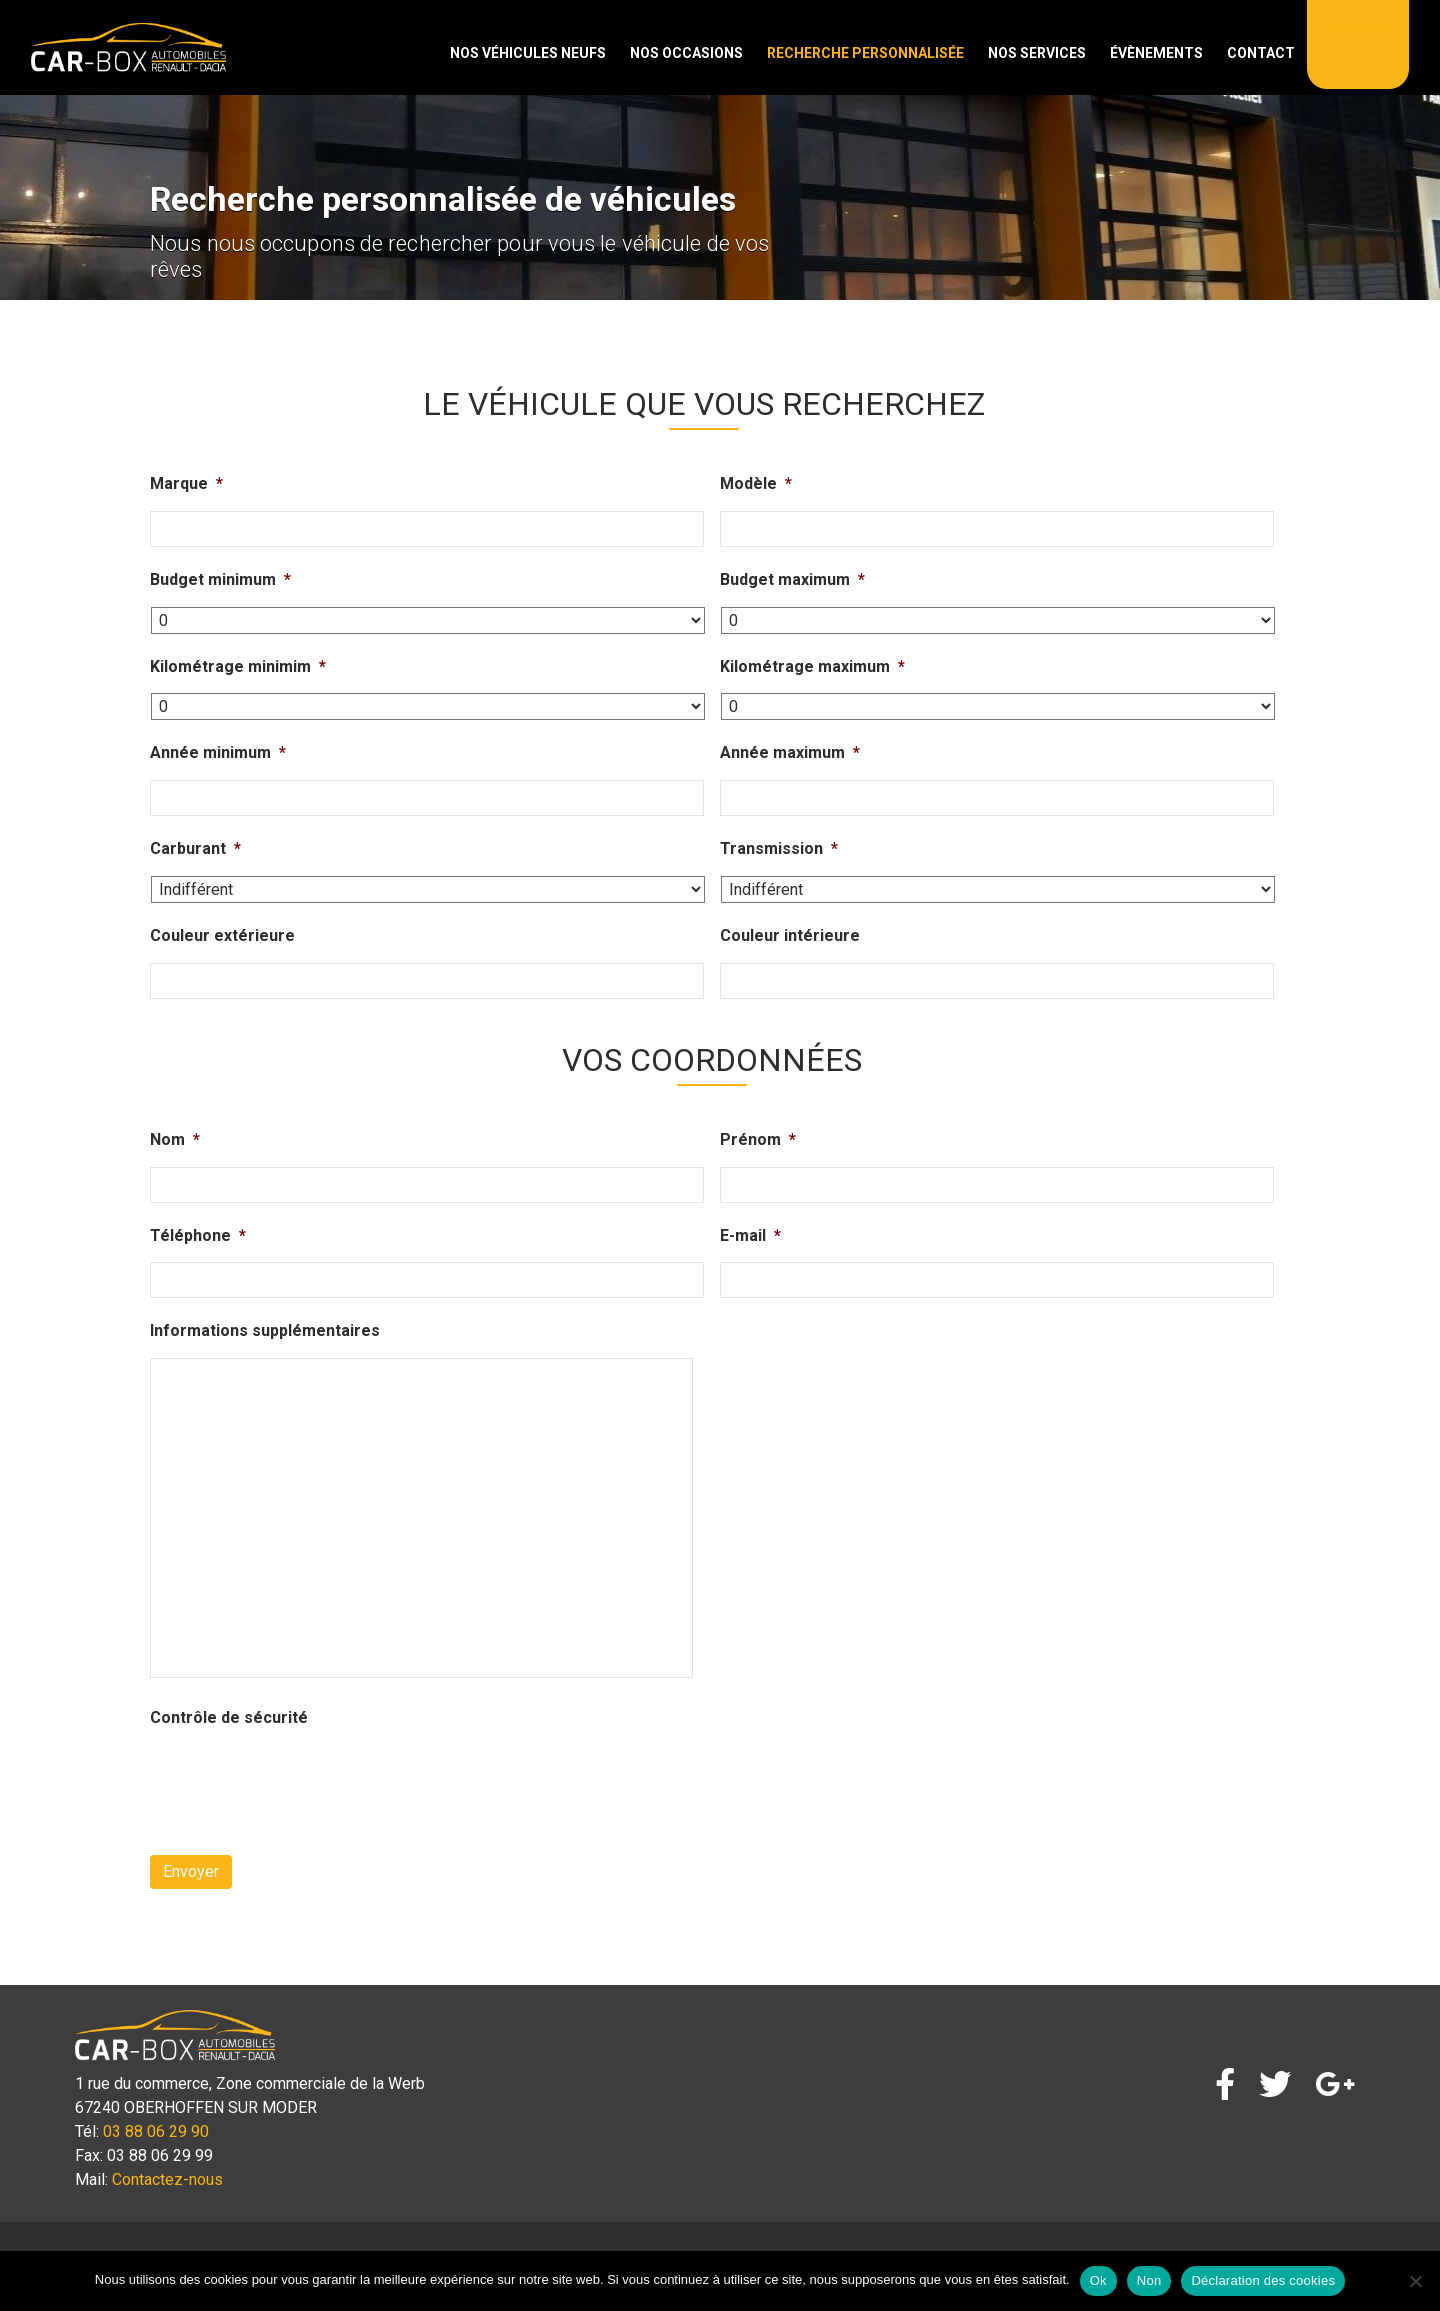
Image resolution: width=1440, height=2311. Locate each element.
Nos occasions (686, 53)
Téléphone (198, 1235)
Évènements (1156, 53)
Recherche (1358, 30)
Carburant (195, 848)
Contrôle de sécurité (229, 1717)
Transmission (779, 848)
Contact (1261, 53)
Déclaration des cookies (1263, 2280)
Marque (186, 483)
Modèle (756, 483)
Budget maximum (792, 579)
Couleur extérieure (222, 935)
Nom (175, 1139)
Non (1149, 2280)
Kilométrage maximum (812, 666)
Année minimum (218, 752)
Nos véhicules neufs (528, 53)
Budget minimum (220, 579)
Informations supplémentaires (265, 1330)
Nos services (1037, 53)
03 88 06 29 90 (156, 2131)
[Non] (1415, 2281)
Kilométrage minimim (238, 666)
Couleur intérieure (790, 935)
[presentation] (302, 1784)
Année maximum (790, 752)
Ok (1098, 2280)
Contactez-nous (167, 2179)
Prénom (758, 1139)
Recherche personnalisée (865, 53)
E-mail (750, 1235)
